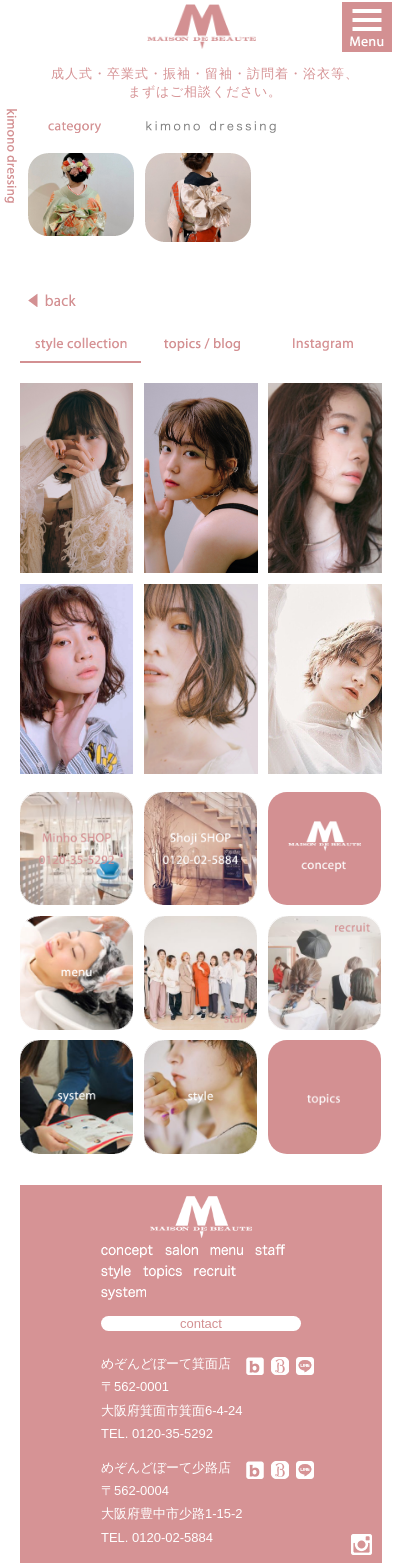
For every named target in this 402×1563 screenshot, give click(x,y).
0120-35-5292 (172, 1433)
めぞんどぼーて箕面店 (166, 1363)
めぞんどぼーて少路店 (166, 1467)
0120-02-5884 (172, 1537)
